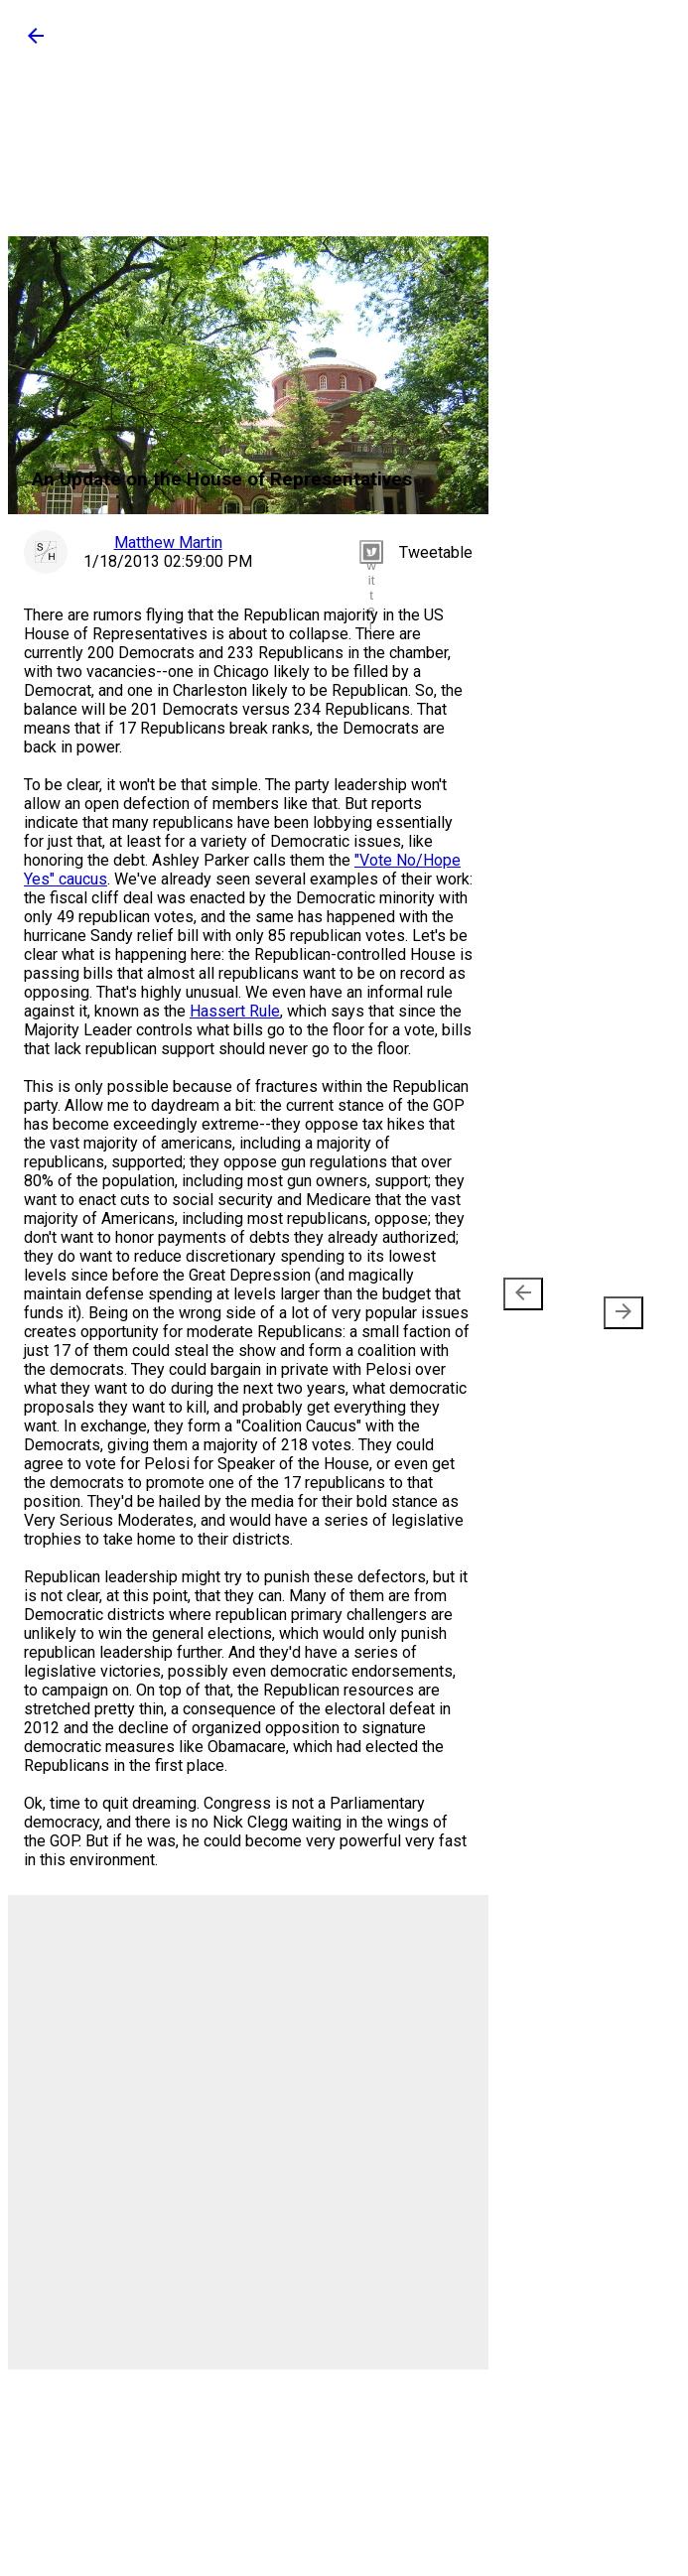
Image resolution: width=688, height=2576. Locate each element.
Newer (526, 1303)
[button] (36, 42)
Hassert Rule (235, 1011)
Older (615, 1303)
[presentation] (523, 1294)
